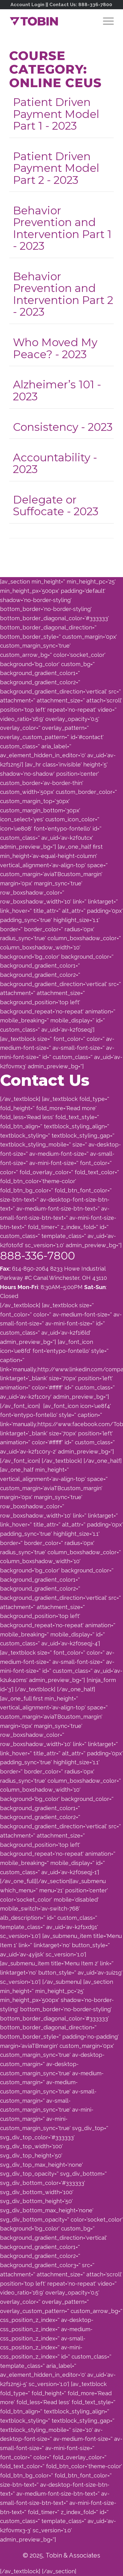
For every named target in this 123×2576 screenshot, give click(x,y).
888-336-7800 (95, 4)
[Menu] (105, 21)
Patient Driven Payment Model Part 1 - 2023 (56, 113)
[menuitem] (105, 21)
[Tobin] (51, 21)
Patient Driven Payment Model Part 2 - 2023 (56, 168)
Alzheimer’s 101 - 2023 (57, 390)
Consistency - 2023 (63, 427)
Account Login (27, 4)
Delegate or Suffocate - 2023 (55, 505)
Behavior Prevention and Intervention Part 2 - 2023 (63, 294)
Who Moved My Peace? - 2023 (55, 348)
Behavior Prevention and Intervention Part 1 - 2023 (62, 228)
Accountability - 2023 (55, 463)
